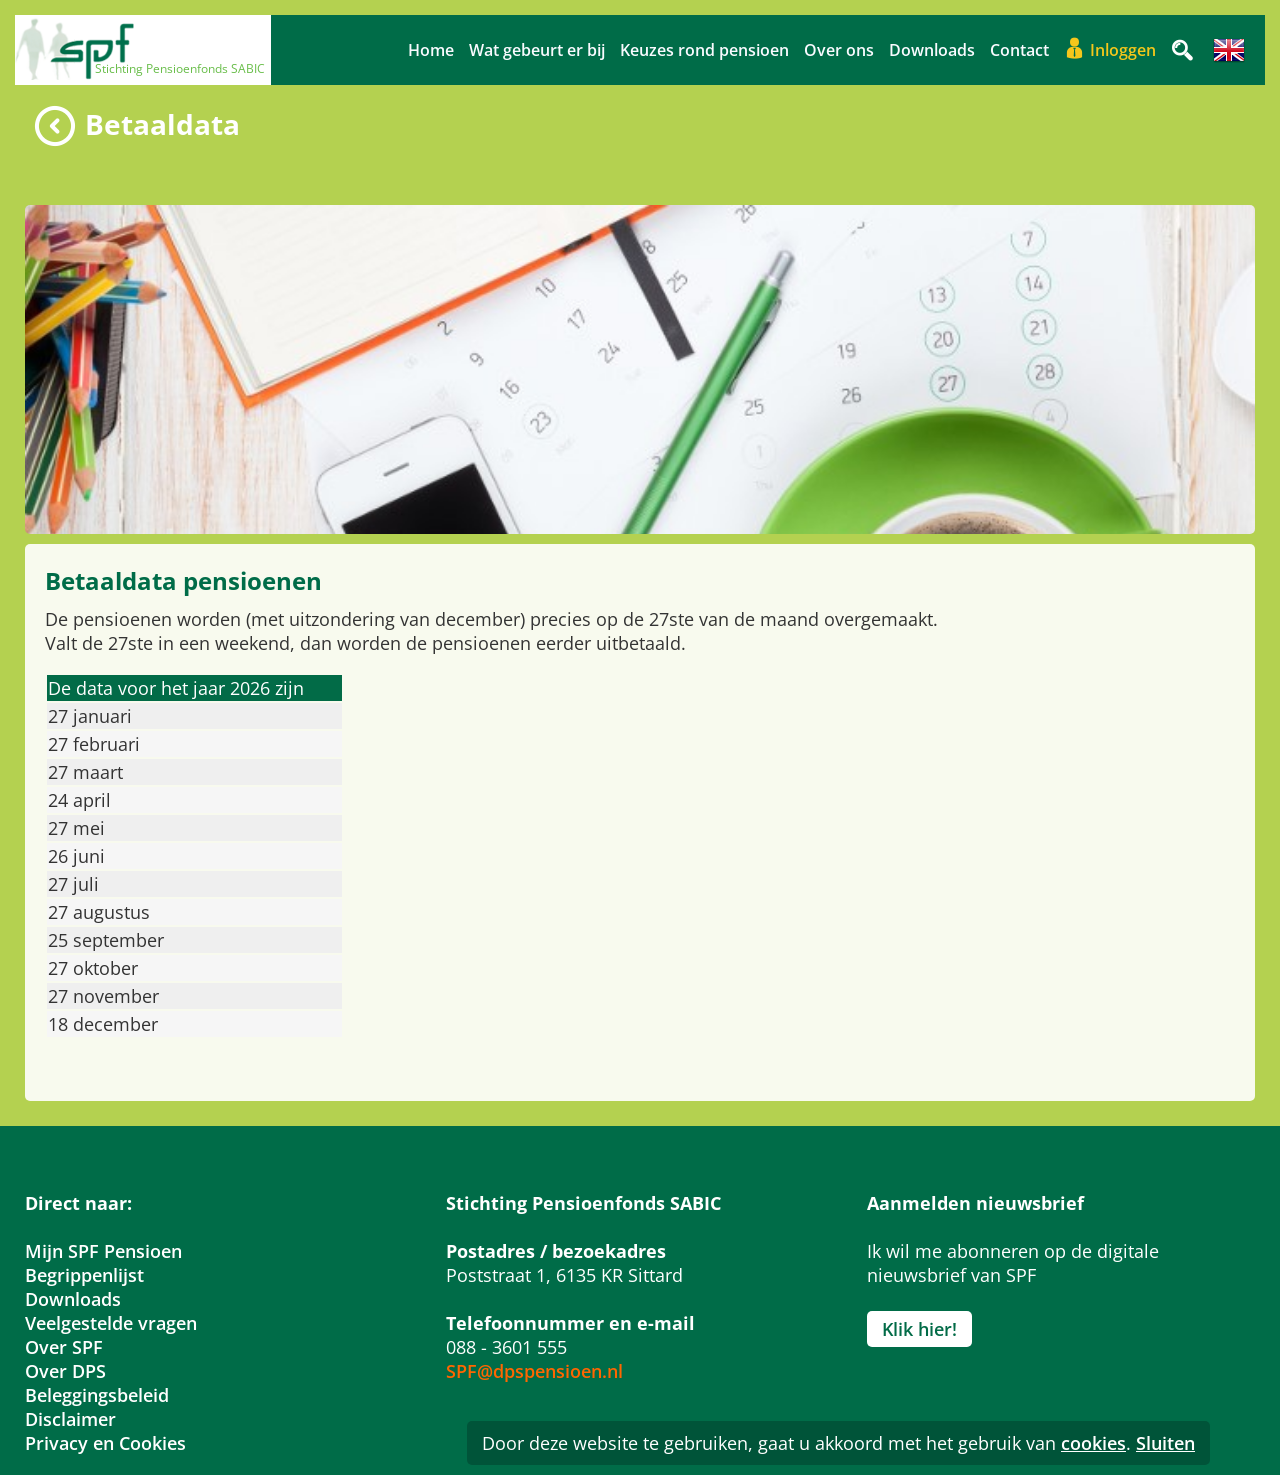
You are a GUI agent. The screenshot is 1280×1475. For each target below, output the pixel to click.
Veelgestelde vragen (111, 1323)
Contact (1019, 50)
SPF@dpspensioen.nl (534, 1371)
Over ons (839, 50)
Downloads (932, 50)
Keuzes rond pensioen (704, 50)
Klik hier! (919, 1329)
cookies (1093, 1443)
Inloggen (1123, 50)
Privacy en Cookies (105, 1443)
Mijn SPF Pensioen (103, 1251)
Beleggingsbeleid (97, 1395)
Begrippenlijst (84, 1275)
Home (431, 50)
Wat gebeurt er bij (537, 50)
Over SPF (64, 1347)
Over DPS (65, 1371)
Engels (1229, 50)
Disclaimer (70, 1419)
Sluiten (1165, 1443)
